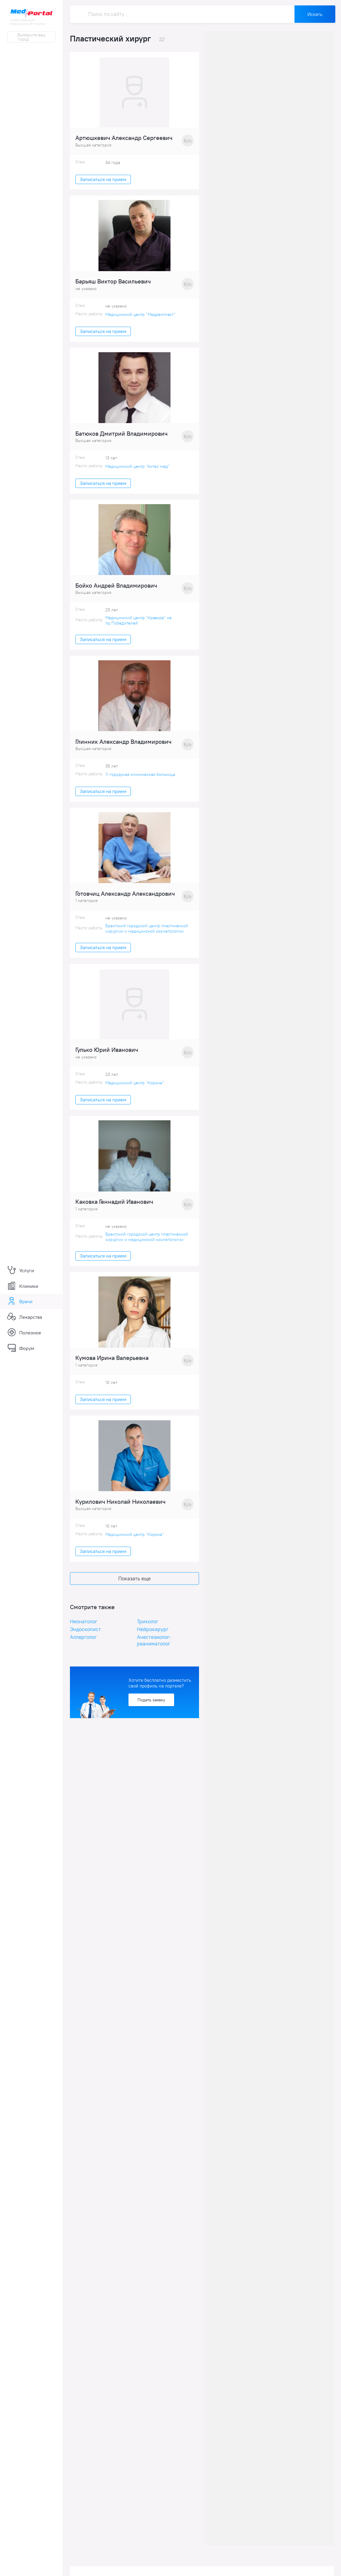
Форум (20, 1348)
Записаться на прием (103, 180)
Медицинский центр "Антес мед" (137, 468)
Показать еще (134, 1586)
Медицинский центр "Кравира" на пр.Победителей (138, 623)
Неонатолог (83, 1629)
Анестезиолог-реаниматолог (154, 1647)
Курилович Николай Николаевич (120, 1509)
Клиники (22, 1286)
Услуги (20, 1270)
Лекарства (24, 1317)
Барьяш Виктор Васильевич (113, 283)
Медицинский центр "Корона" (134, 1088)
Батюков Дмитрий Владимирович (121, 436)
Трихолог (147, 1629)
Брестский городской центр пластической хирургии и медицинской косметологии (146, 933)
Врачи (19, 1301)
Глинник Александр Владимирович (123, 745)
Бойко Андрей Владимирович (116, 588)
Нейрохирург (152, 1636)
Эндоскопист (85, 1636)
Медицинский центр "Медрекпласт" (140, 316)
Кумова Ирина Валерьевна (112, 1365)
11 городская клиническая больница (140, 778)
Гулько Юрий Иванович (106, 1055)
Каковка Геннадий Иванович (114, 1208)
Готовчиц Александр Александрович (125, 898)
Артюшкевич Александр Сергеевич (123, 139)
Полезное (24, 1332)
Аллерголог (83, 1644)
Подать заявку (151, 1707)
